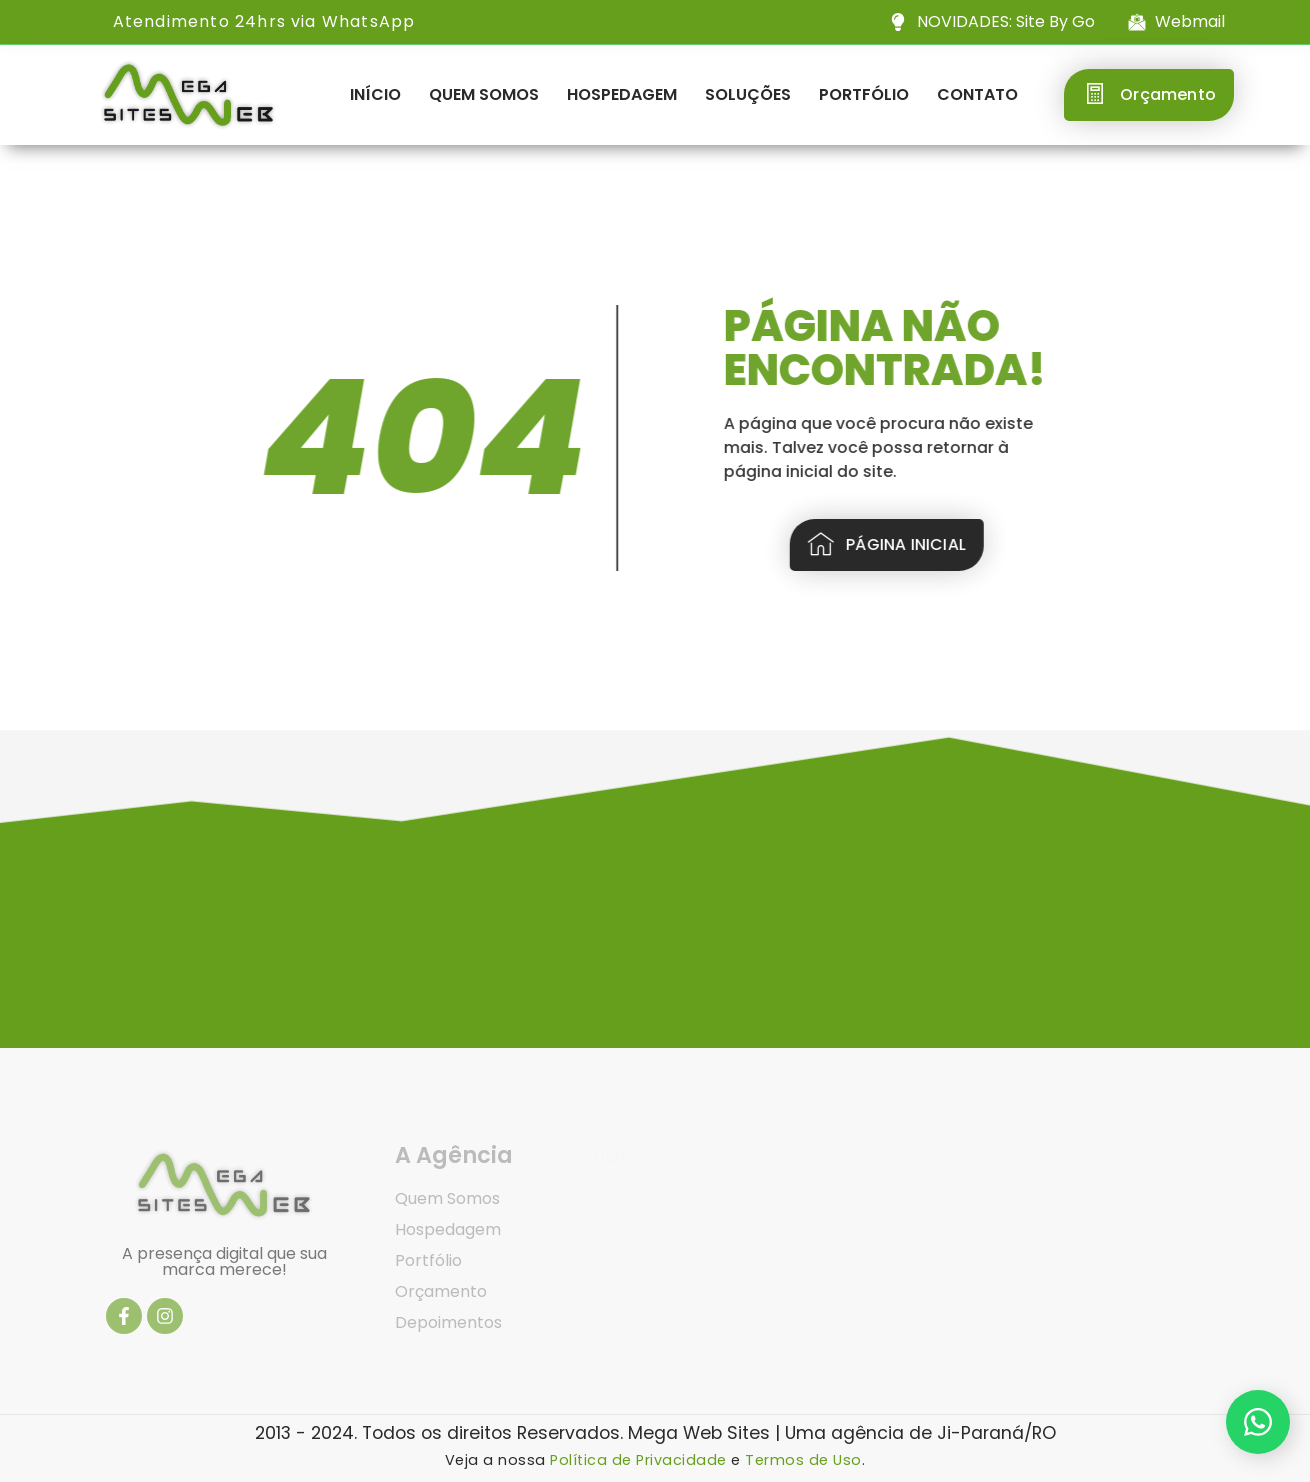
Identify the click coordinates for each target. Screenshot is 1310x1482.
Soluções (748, 94)
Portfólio (864, 94)
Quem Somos (484, 94)
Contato (977, 94)
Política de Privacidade (638, 1460)
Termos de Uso (803, 1460)
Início (375, 94)
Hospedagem (622, 94)
